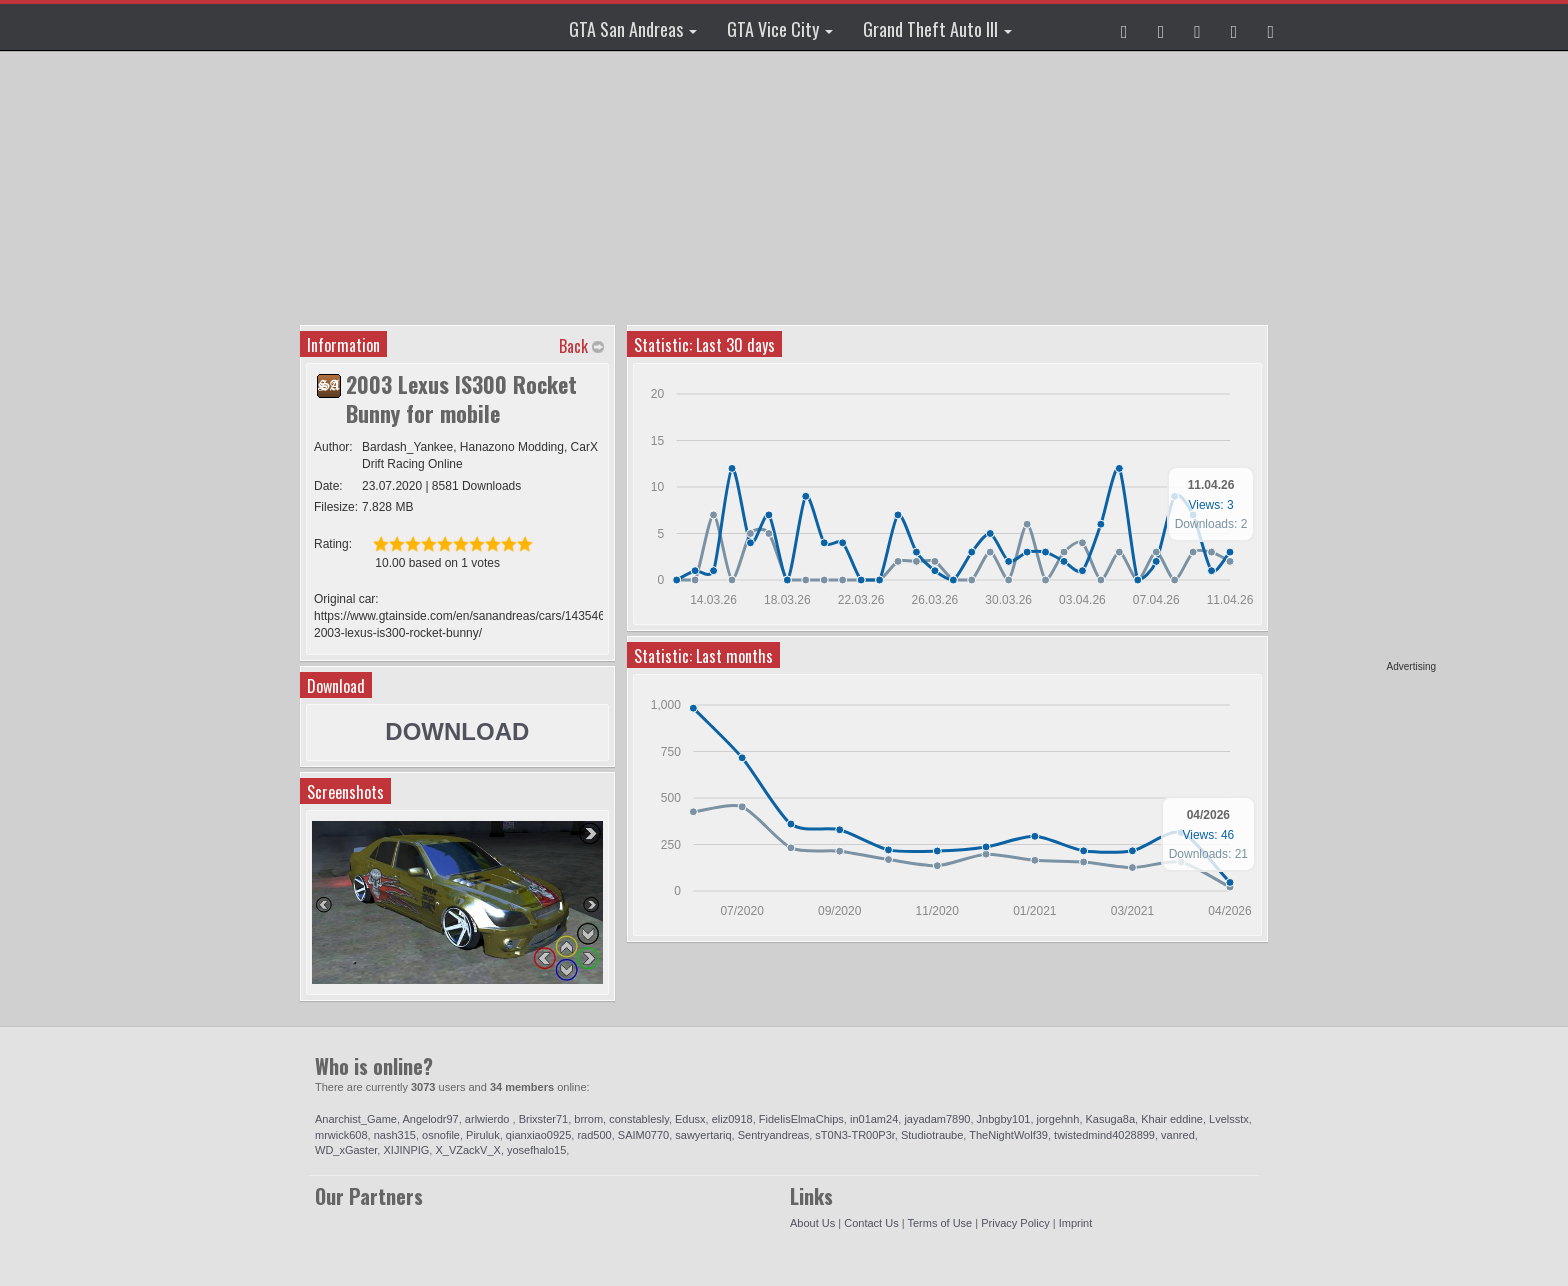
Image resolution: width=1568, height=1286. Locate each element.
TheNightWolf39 (1008, 1135)
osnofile (441, 1135)
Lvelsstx (1229, 1119)
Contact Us (871, 1223)
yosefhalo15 (536, 1150)
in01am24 (874, 1119)
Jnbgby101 (1004, 1119)
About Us (812, 1223)
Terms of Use (939, 1223)
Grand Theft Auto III (937, 29)
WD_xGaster (346, 1150)
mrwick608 (341, 1135)
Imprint (1076, 1223)
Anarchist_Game (356, 1119)
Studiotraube (932, 1135)
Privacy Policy (1015, 1223)
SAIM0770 (643, 1135)
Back (573, 346)
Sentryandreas (774, 1135)
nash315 (395, 1135)
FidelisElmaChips (801, 1119)
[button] (1124, 27)
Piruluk (483, 1135)
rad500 (594, 1135)
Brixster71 (544, 1119)
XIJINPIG (406, 1150)
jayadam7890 (937, 1119)
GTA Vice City (780, 29)
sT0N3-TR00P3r (854, 1135)
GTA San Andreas (633, 29)
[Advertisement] (1359, 360)
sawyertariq (703, 1135)
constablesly (639, 1119)
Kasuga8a (1111, 1119)
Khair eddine (1172, 1119)
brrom (588, 1119)
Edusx (690, 1119)
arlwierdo (489, 1119)
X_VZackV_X (467, 1150)
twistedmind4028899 (1104, 1135)
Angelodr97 (430, 1119)
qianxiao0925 (538, 1135)
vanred (1178, 1135)
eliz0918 (732, 1119)
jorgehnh (1058, 1119)
